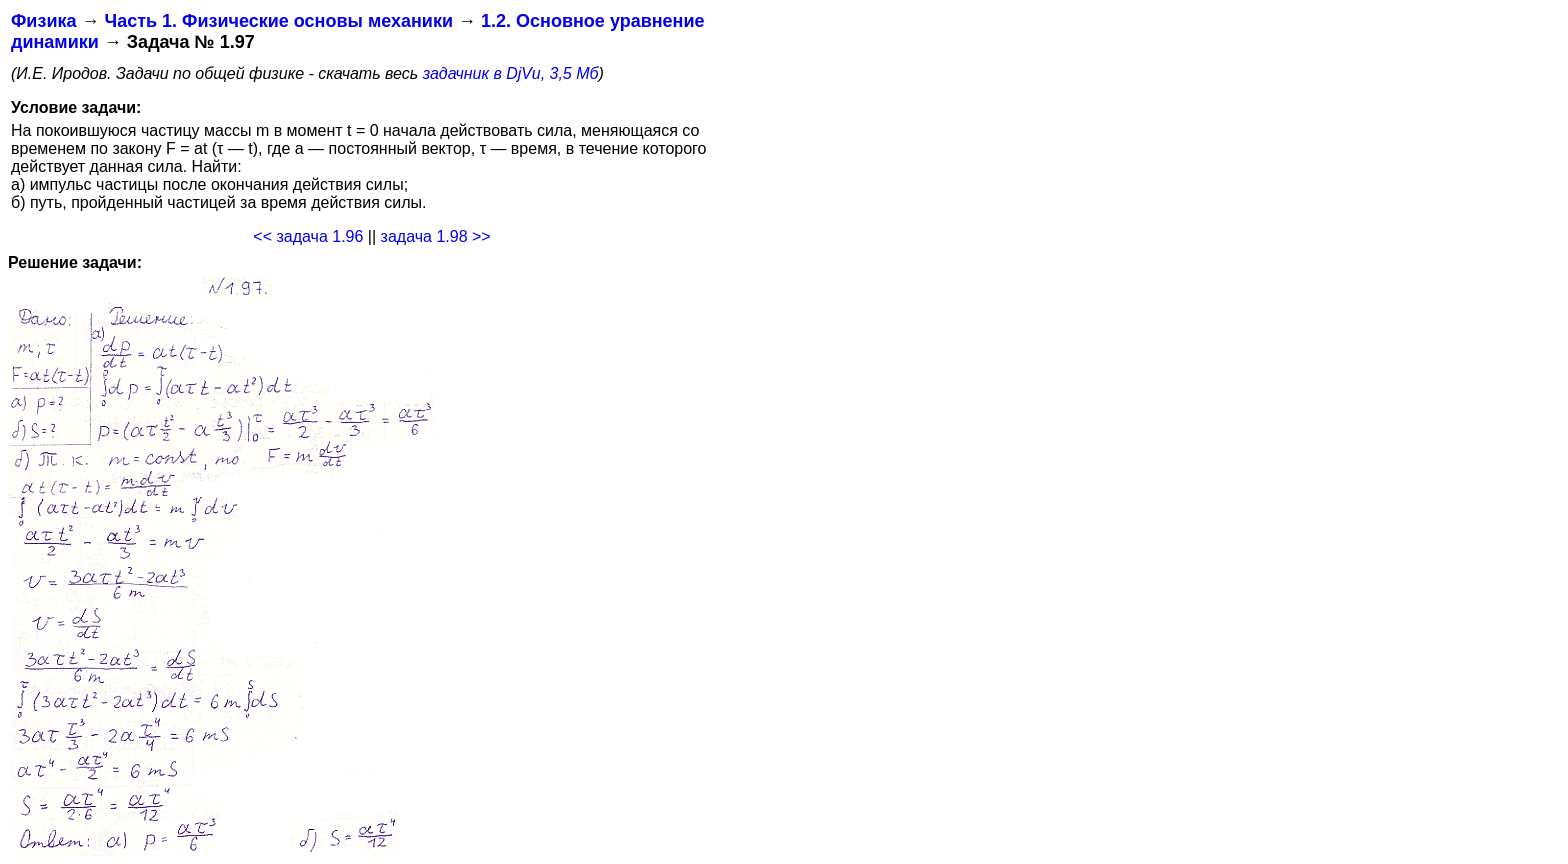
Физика (43, 21)
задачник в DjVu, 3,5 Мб (511, 73)
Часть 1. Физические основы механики (278, 21)
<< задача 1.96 (308, 236)
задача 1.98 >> (436, 236)
